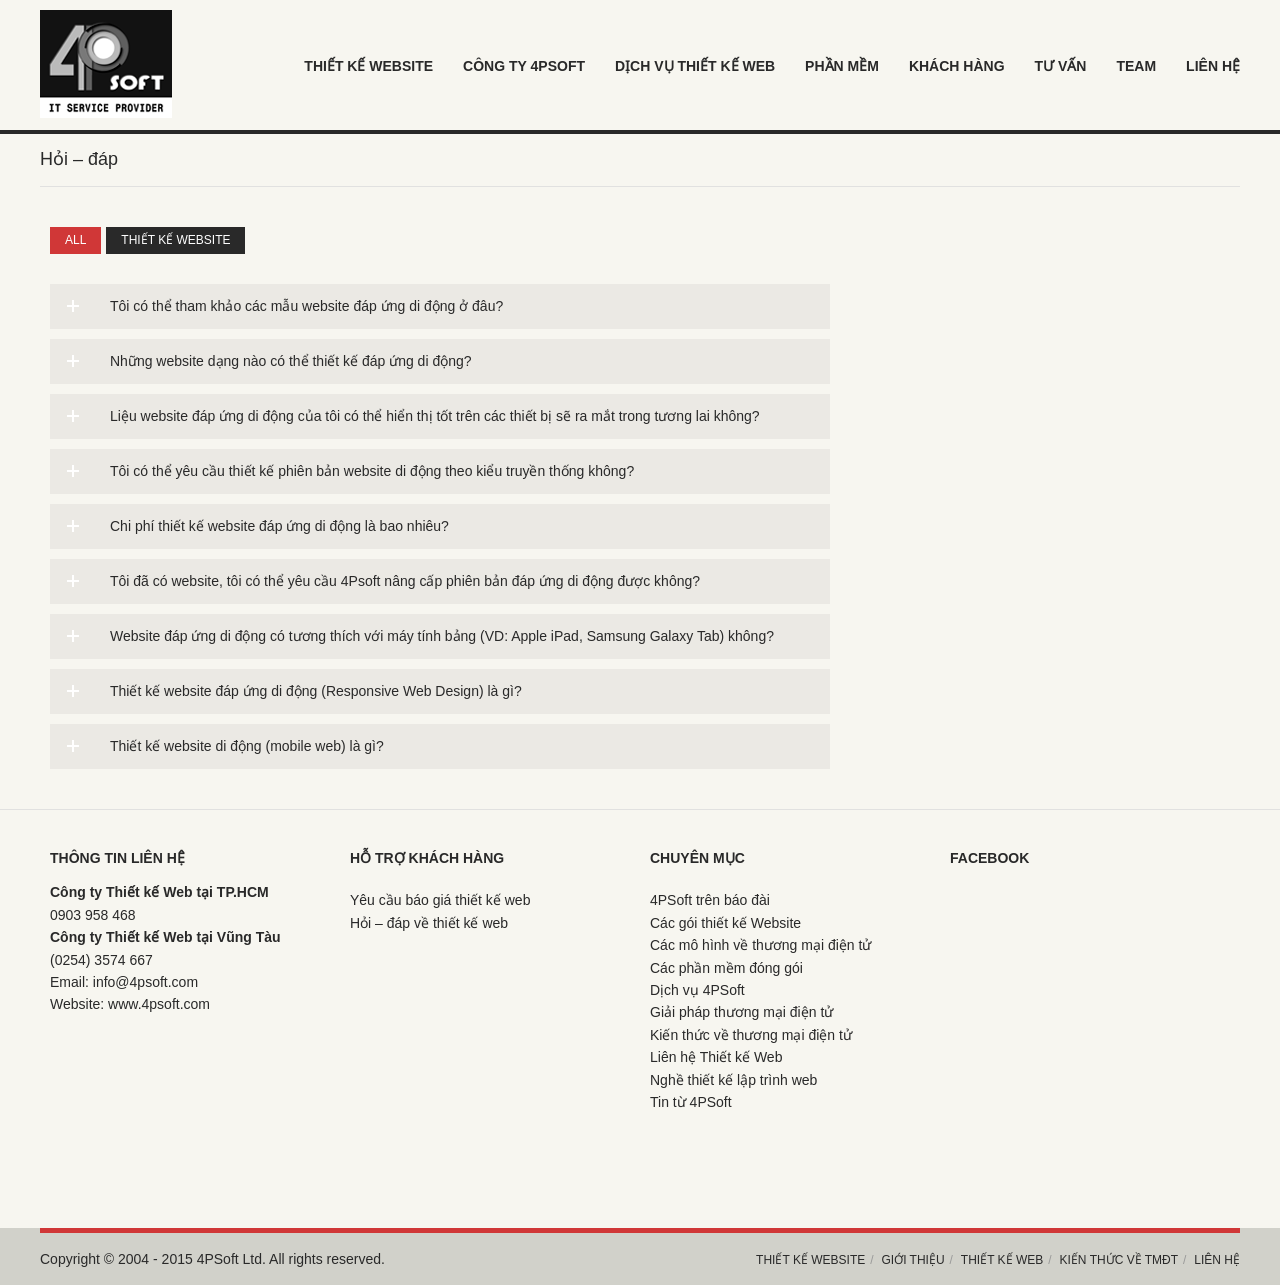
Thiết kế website (175, 240)
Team (1136, 66)
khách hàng (957, 66)
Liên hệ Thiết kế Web (716, 1057)
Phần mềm (842, 66)
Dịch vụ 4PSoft (697, 990)
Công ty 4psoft (524, 66)
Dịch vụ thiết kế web (695, 66)
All (75, 240)
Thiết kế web (1002, 1260)
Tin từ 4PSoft (691, 1102)
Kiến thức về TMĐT (1119, 1260)
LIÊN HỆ (1213, 66)
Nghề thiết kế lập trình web (733, 1080)
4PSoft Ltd (229, 1259)
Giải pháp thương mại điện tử (741, 1012)
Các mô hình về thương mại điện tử (760, 945)
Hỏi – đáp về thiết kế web (429, 923)
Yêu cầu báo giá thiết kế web (440, 900)
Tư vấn (1061, 66)
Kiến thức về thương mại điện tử (751, 1035)
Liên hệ (1217, 1260)
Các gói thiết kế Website (725, 923)
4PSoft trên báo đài (710, 900)
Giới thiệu (912, 1260)
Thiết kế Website (368, 66)
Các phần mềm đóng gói (726, 968)
